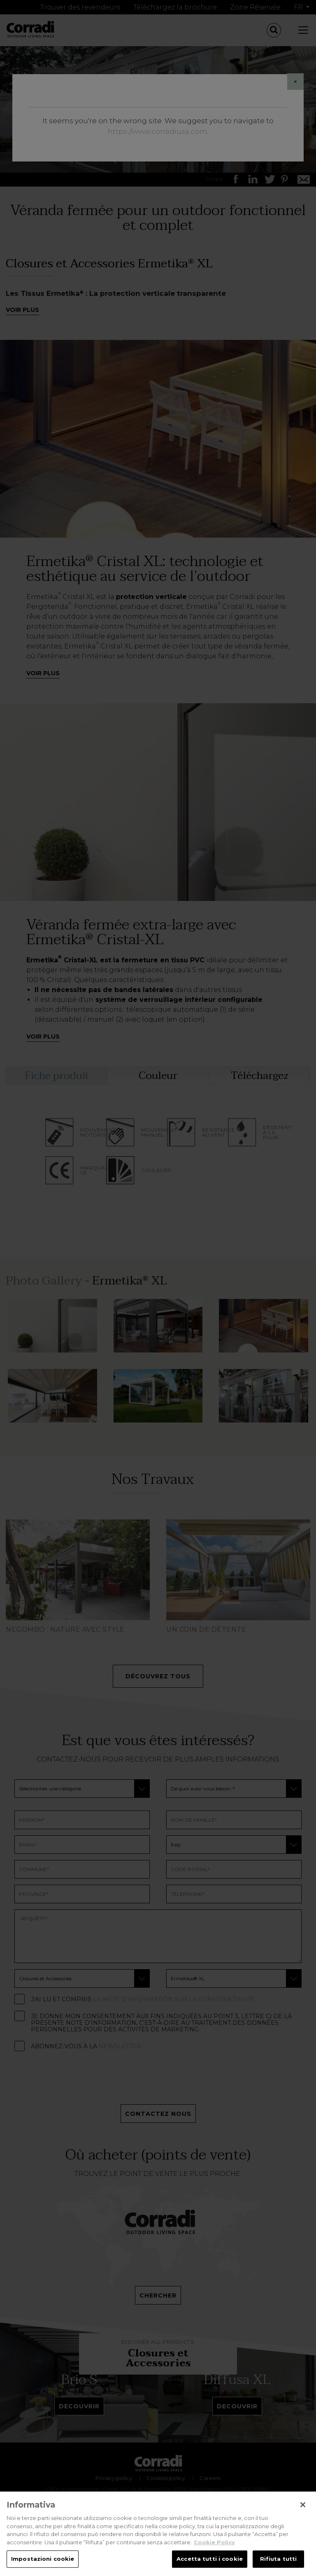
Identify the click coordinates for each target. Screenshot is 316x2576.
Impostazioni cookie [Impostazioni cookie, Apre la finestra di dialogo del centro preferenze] (42, 2558)
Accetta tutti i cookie (210, 2558)
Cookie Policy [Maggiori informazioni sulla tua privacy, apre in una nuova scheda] (214, 2542)
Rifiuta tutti (278, 2558)
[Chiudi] (303, 2505)
